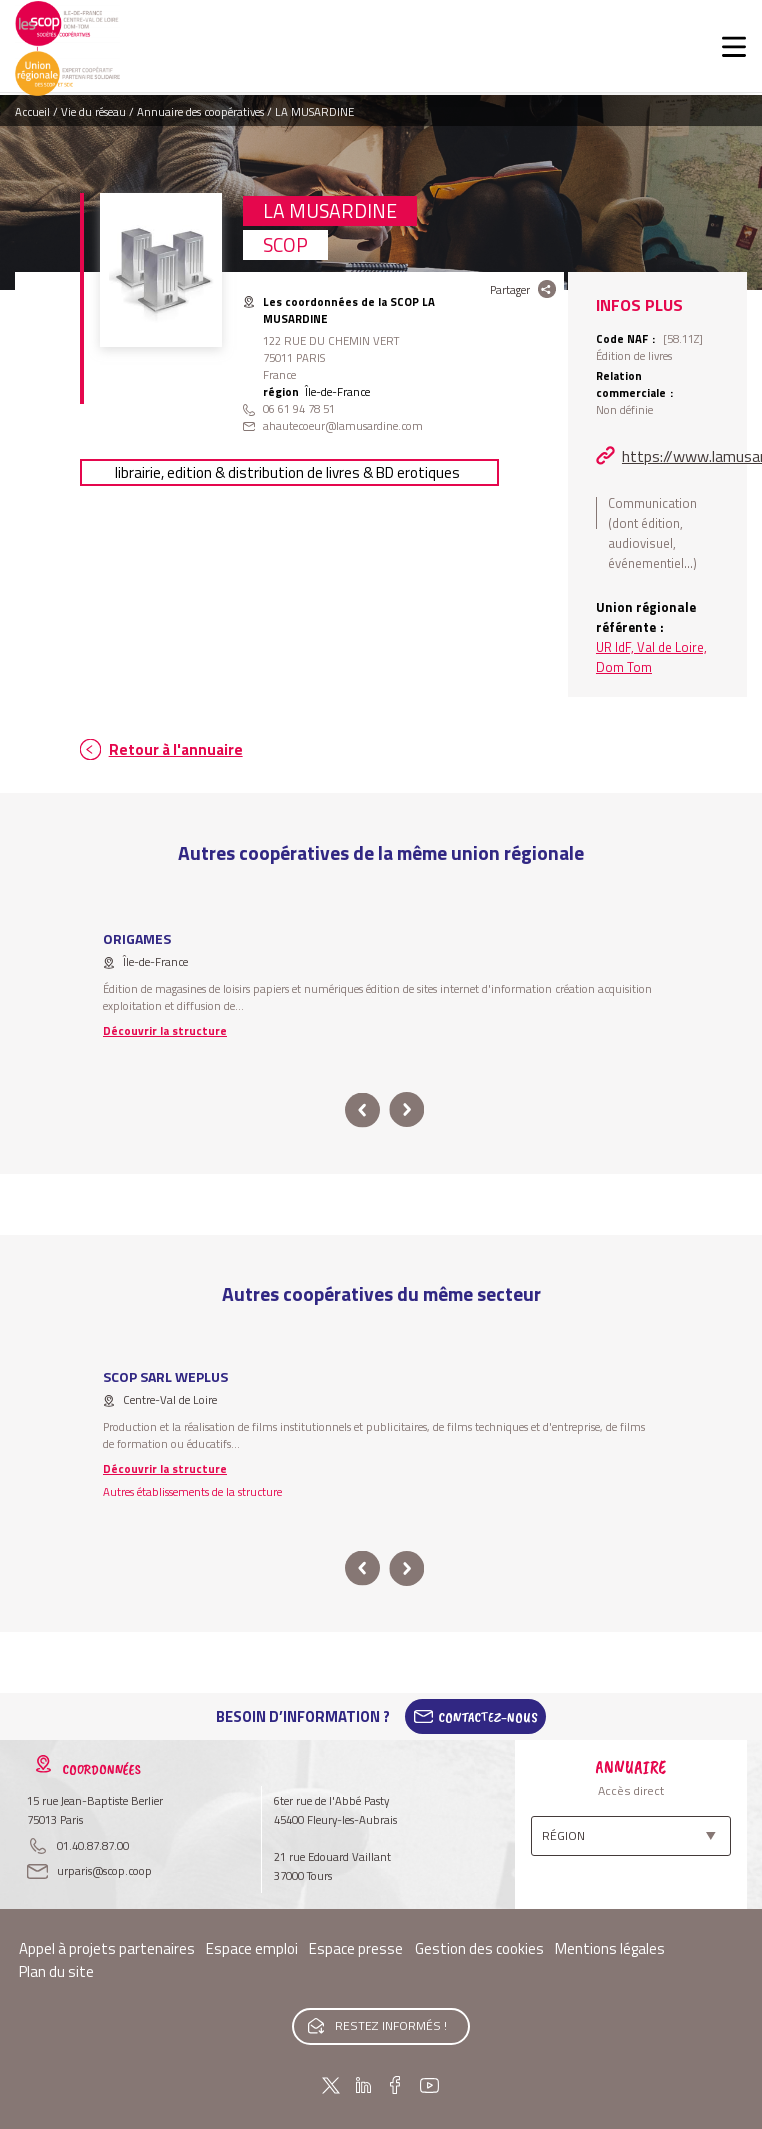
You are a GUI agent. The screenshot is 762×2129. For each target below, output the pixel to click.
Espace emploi (252, 1948)
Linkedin (363, 2085)
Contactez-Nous (488, 1717)
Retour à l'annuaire (176, 749)
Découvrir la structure (165, 1030)
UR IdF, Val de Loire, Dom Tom (651, 657)
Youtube (429, 2085)
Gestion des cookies (479, 1948)
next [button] (406, 1110)
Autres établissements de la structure (192, 1491)
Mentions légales (610, 1948)
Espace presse (356, 1948)
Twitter (330, 2085)
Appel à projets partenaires (107, 1948)
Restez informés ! (391, 2025)
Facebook (395, 2085)
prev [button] (362, 1110)
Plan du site (56, 1971)
